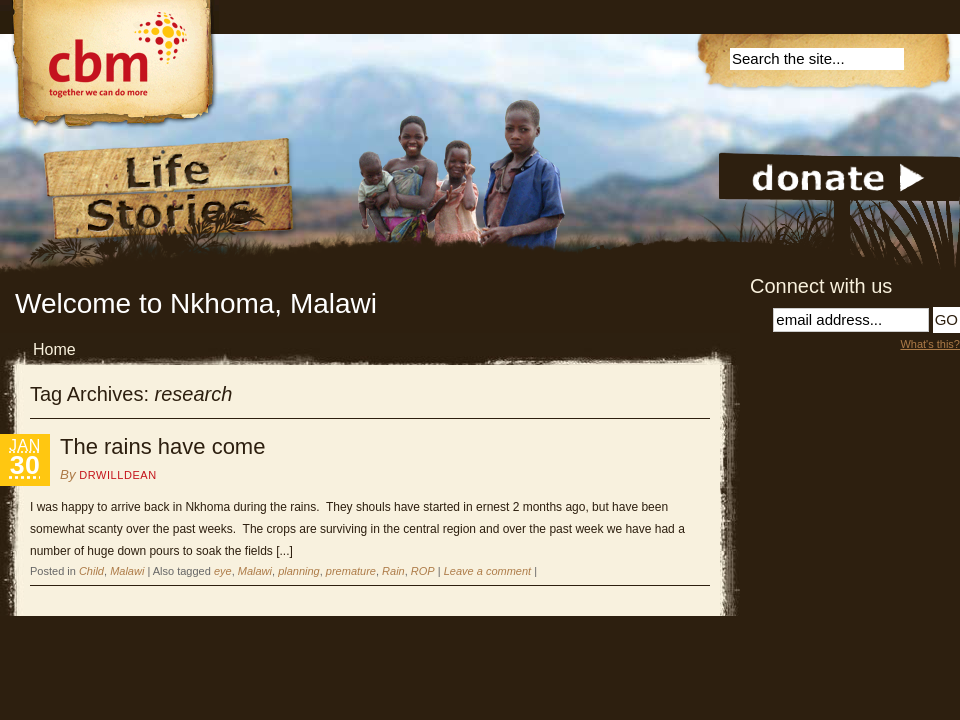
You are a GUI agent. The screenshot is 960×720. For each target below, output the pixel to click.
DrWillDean (117, 475)
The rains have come (162, 446)
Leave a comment (487, 571)
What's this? (930, 344)
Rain (393, 571)
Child (91, 571)
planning (299, 571)
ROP (423, 571)
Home (54, 349)
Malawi (127, 571)
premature (351, 571)
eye (223, 571)
